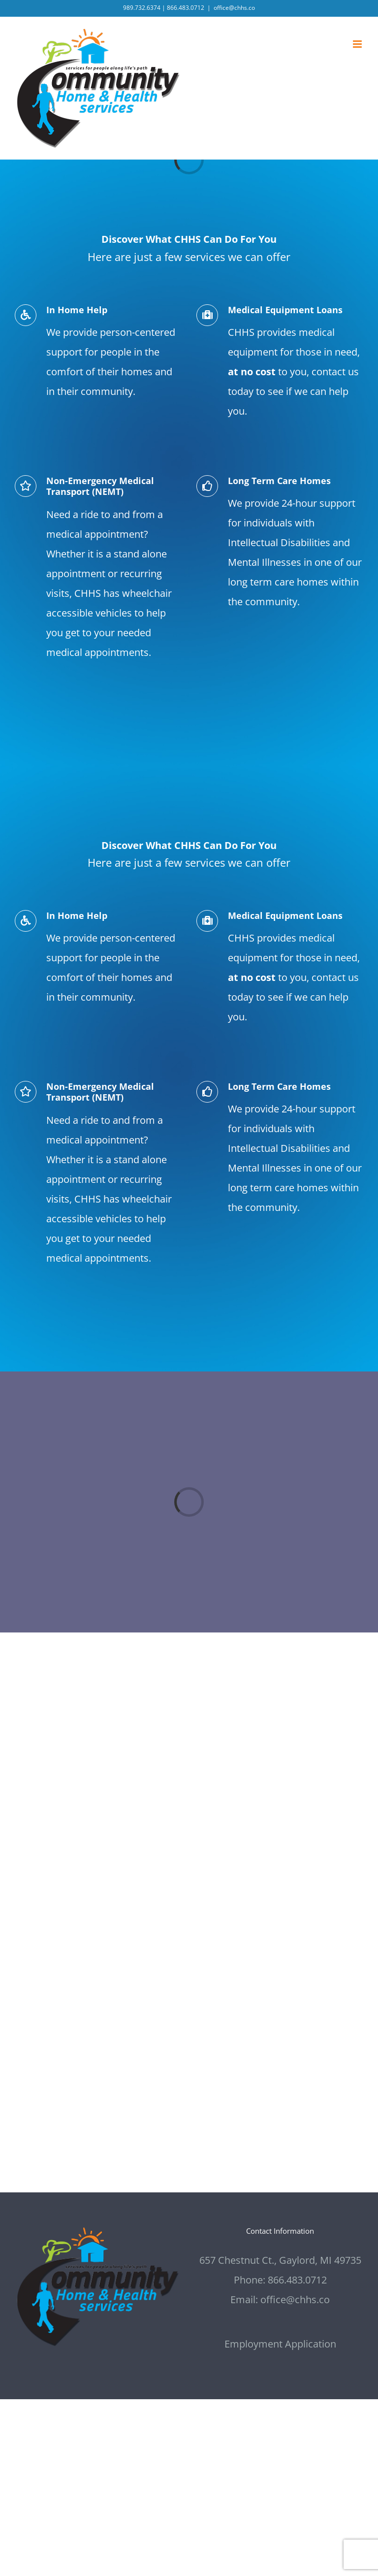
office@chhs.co (234, 7)
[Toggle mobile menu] (358, 44)
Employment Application (280, 2343)
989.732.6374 (141, 7)
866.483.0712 (185, 7)
